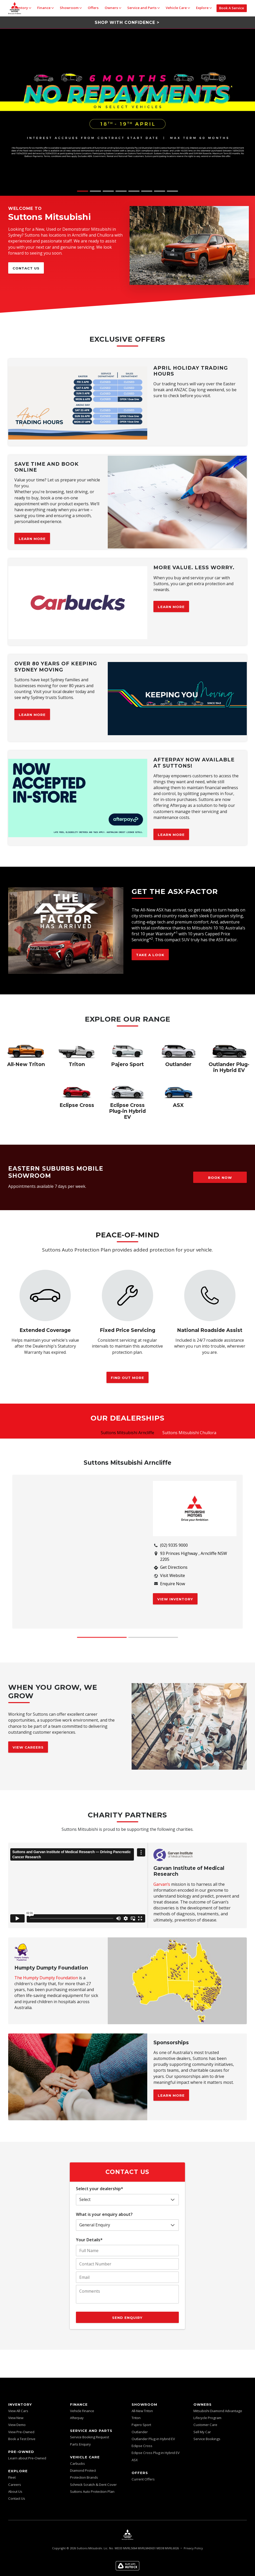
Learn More (32, 539)
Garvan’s (161, 1884)
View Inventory (175, 1599)
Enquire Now (172, 1583)
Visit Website (172, 1575)
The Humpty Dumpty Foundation (46, 1978)
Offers (93, 7)
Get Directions (174, 1567)
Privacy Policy (193, 2548)
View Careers (28, 1747)
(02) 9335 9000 (174, 1545)
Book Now (220, 1177)
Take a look (150, 955)
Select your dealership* (99, 2188)
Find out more (127, 1378)
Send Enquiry (127, 2318)
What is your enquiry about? (104, 2214)
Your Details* (89, 2240)
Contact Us (26, 268)
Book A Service (231, 8)
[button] (82, 191)
